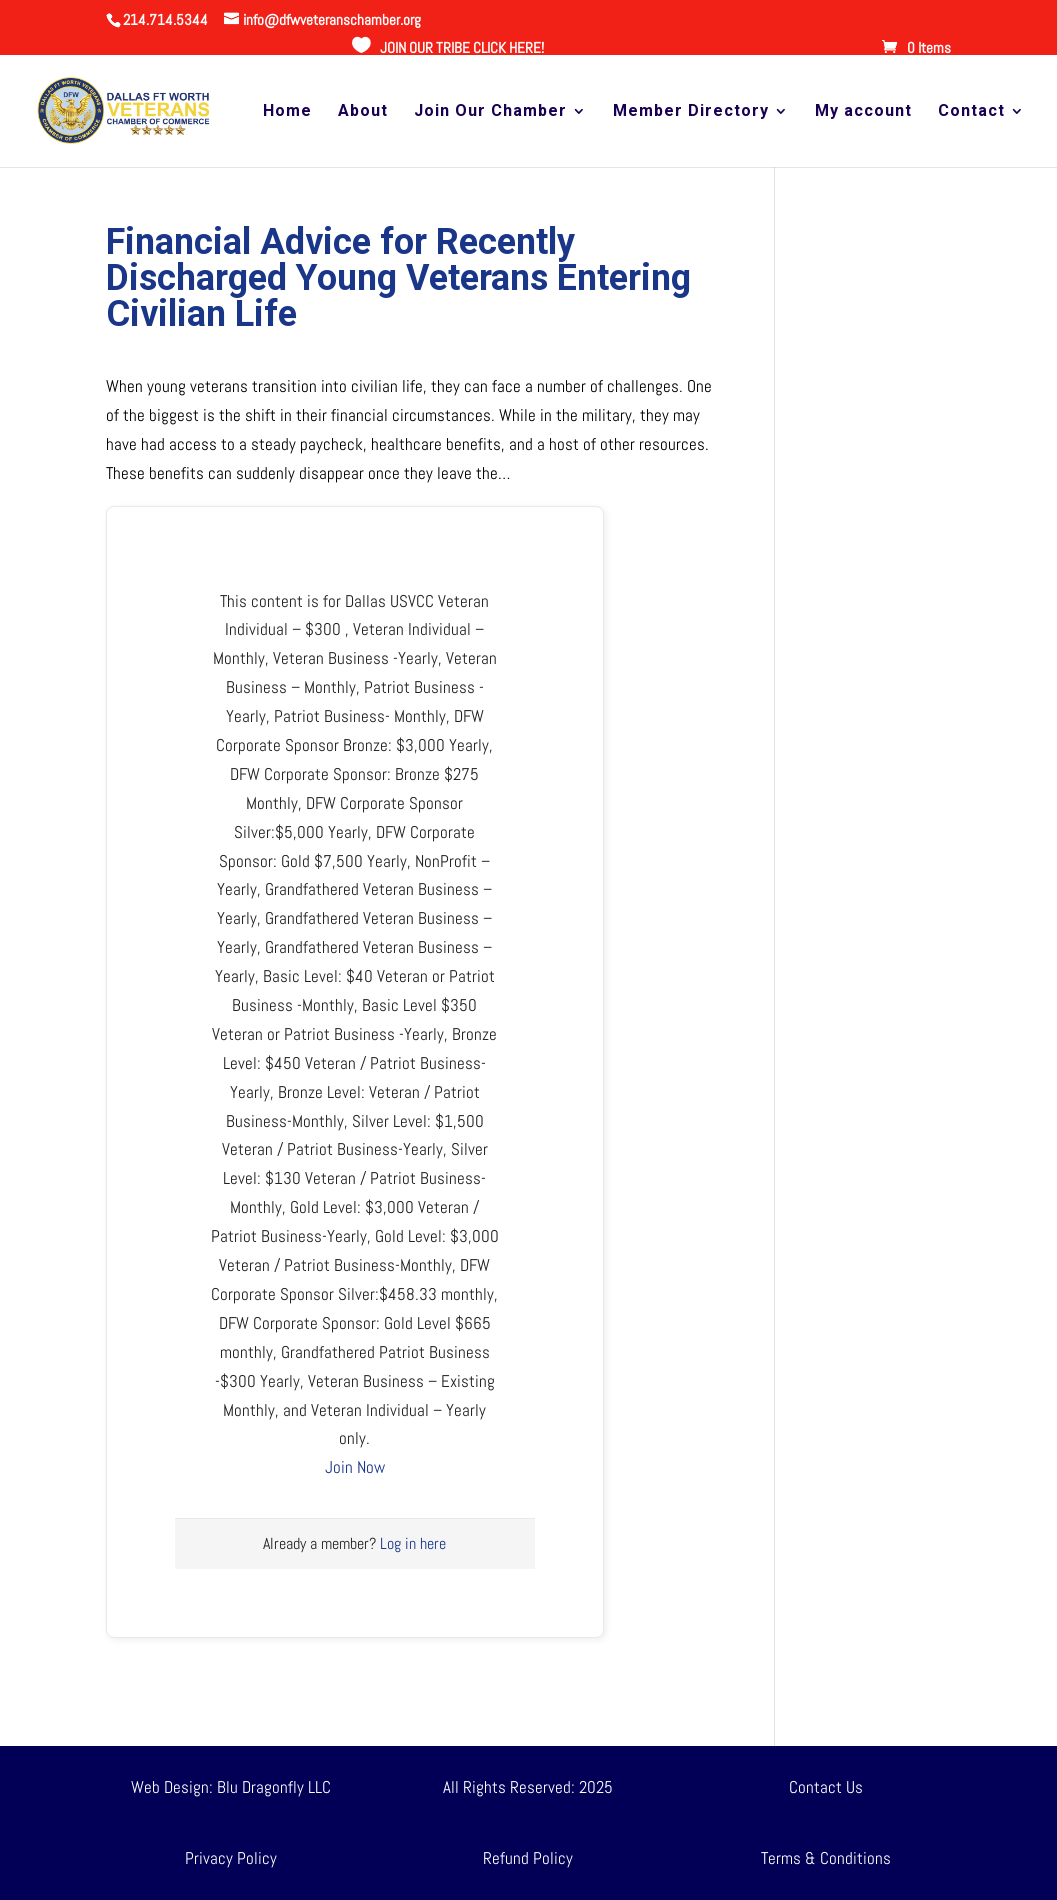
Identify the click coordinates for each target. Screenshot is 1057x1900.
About (363, 112)
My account (863, 112)
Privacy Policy (231, 1858)
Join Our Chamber (490, 112)
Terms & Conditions (826, 1858)
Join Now (355, 1467)
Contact (971, 112)
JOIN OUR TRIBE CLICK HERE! (462, 47)
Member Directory (691, 112)
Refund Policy (528, 1858)
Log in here (413, 1543)
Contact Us (826, 1787)
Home (287, 112)
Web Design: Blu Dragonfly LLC (231, 1787)
